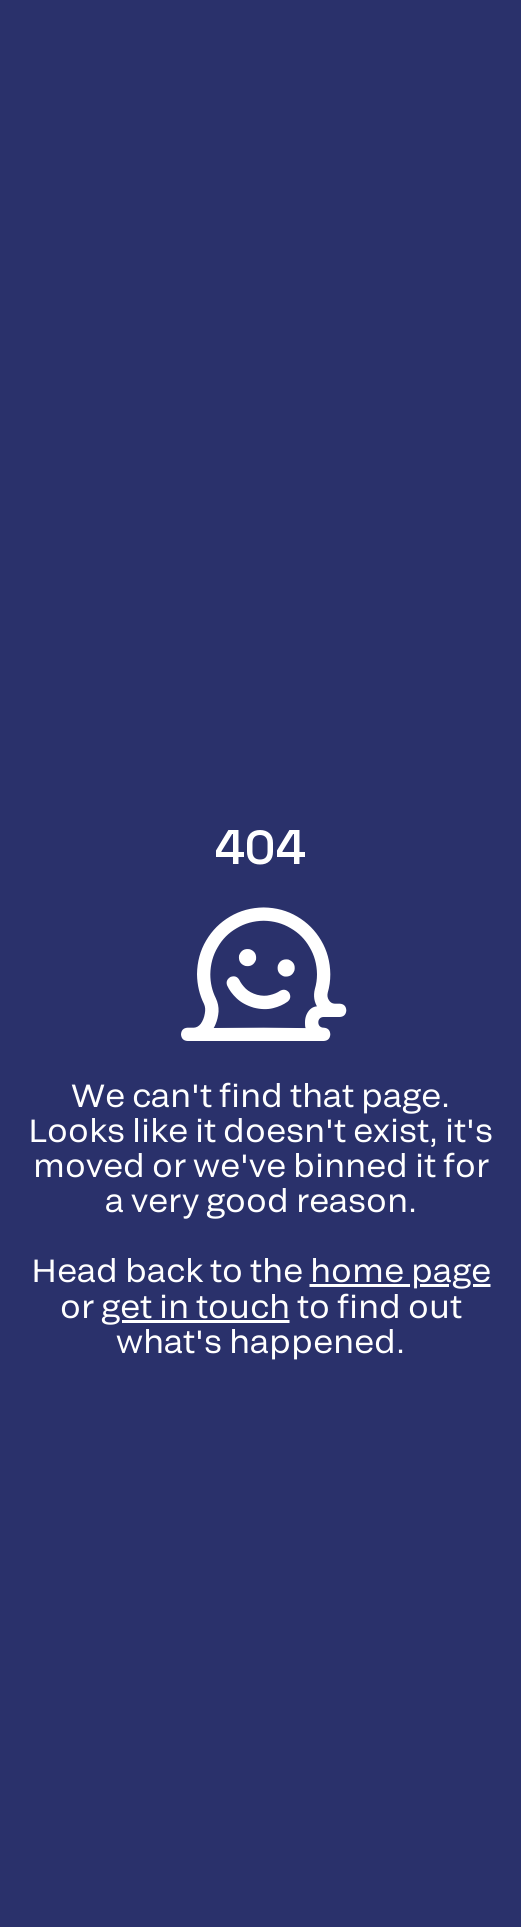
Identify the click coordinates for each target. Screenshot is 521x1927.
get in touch (195, 1308)
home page (400, 1272)
